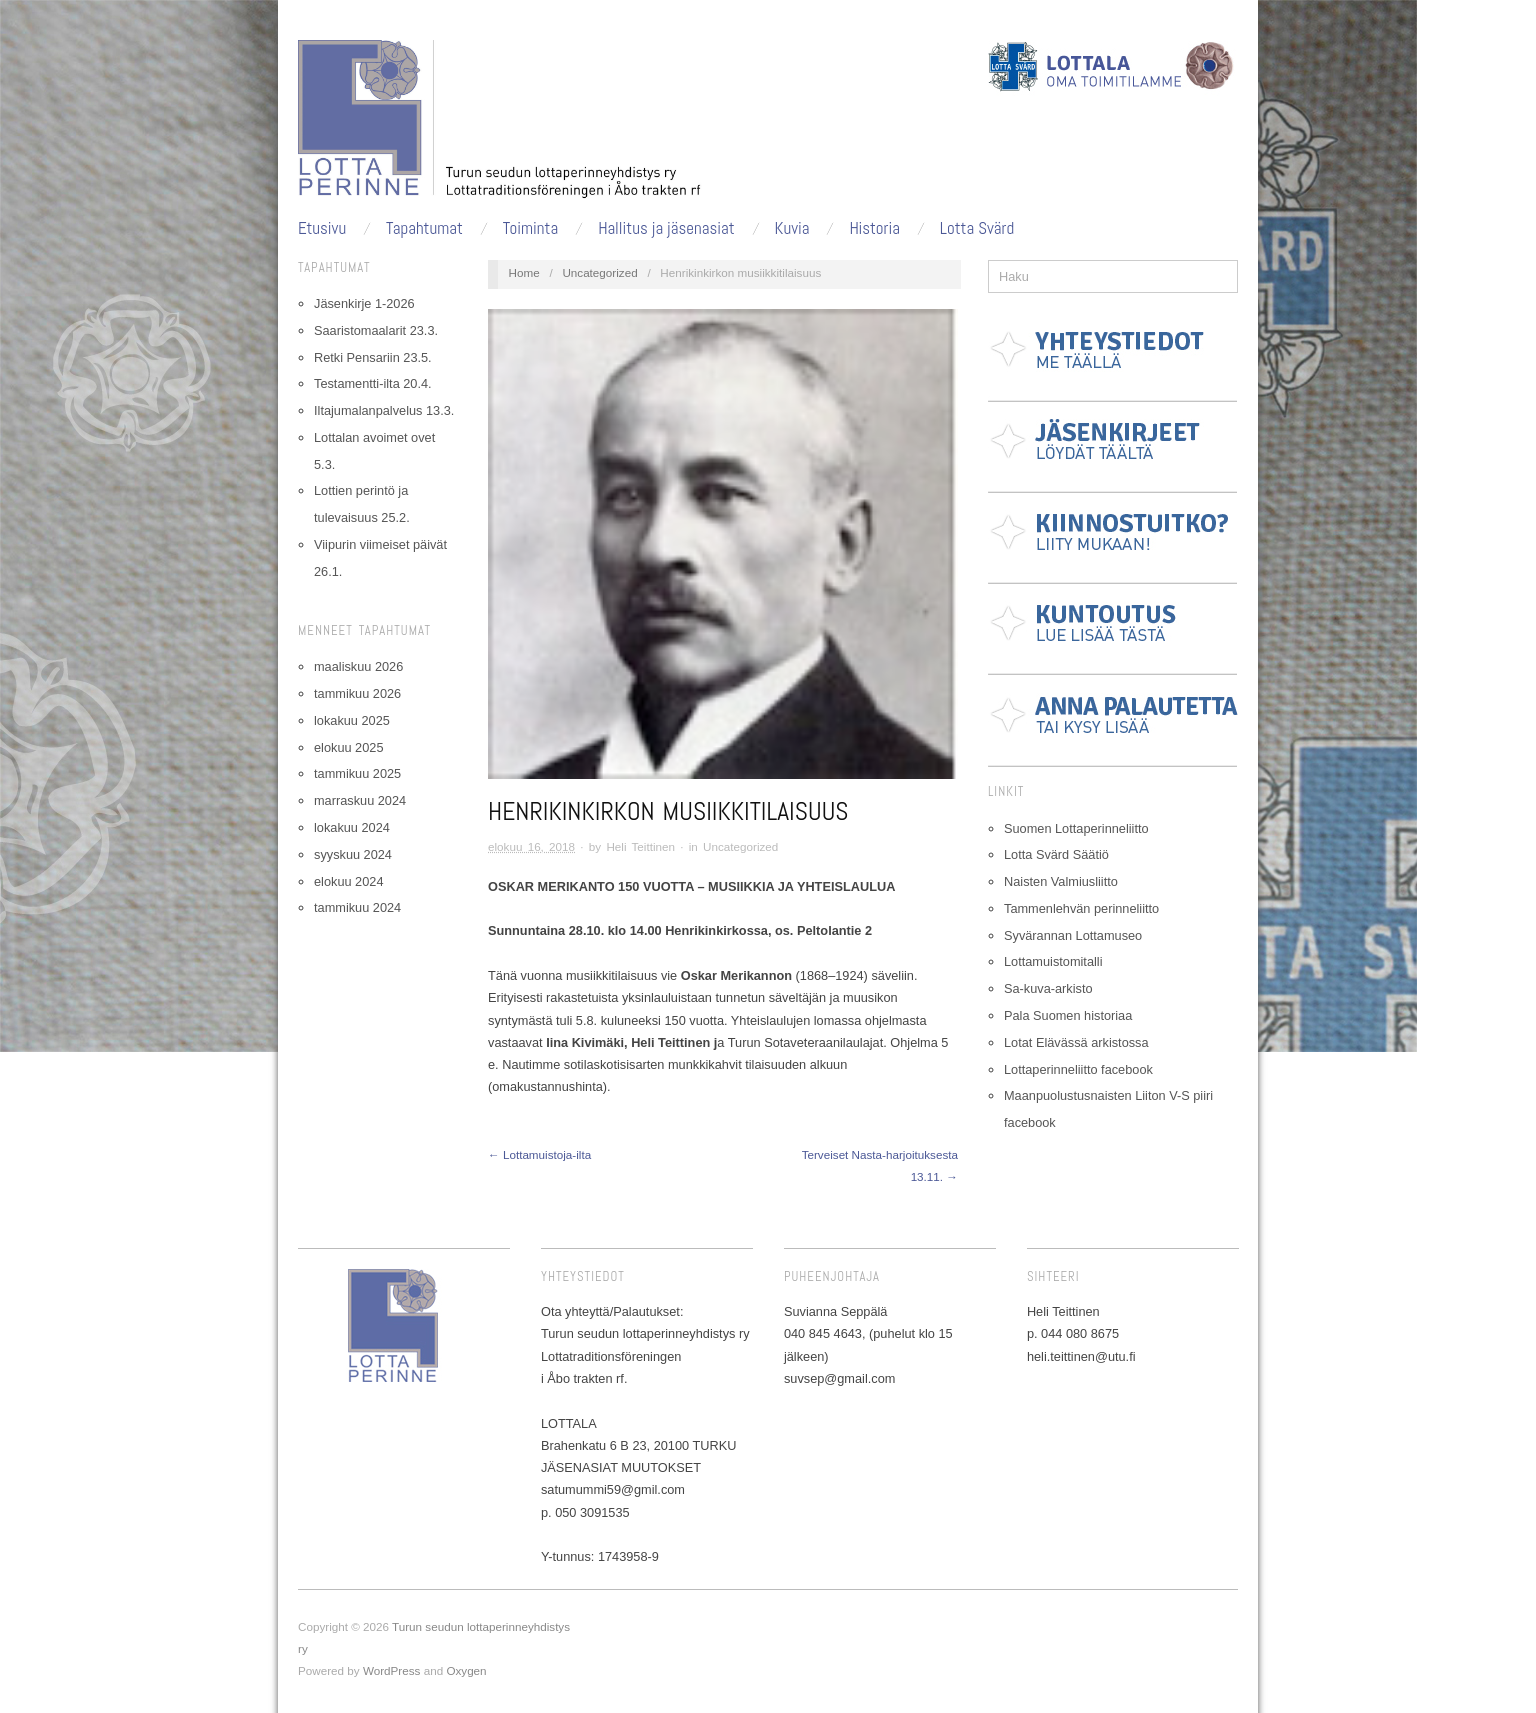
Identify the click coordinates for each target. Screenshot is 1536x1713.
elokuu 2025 (348, 747)
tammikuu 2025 (357, 773)
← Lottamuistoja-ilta (539, 1154)
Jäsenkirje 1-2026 (364, 303)
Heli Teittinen (640, 846)
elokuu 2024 (348, 881)
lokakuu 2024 (352, 827)
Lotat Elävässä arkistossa (1076, 1042)
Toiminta (530, 228)
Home (524, 272)
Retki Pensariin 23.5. (373, 357)
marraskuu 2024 (360, 800)
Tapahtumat (424, 228)
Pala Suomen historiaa (1068, 1015)
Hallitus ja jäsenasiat (666, 228)
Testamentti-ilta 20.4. (373, 383)
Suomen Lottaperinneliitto (1076, 828)
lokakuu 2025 (352, 720)
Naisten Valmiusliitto (1061, 881)
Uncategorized (599, 272)
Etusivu (322, 228)
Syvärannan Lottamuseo (1073, 935)
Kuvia (792, 228)
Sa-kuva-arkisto (1048, 988)
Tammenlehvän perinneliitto (1081, 908)
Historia (874, 228)
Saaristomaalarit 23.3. (376, 330)
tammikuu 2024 (357, 907)
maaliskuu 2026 (358, 666)
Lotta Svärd (977, 228)
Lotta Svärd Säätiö (1056, 854)
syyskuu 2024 (353, 854)
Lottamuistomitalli (1053, 961)
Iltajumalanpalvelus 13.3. (384, 410)
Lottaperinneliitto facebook (1078, 1069)
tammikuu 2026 (357, 693)
